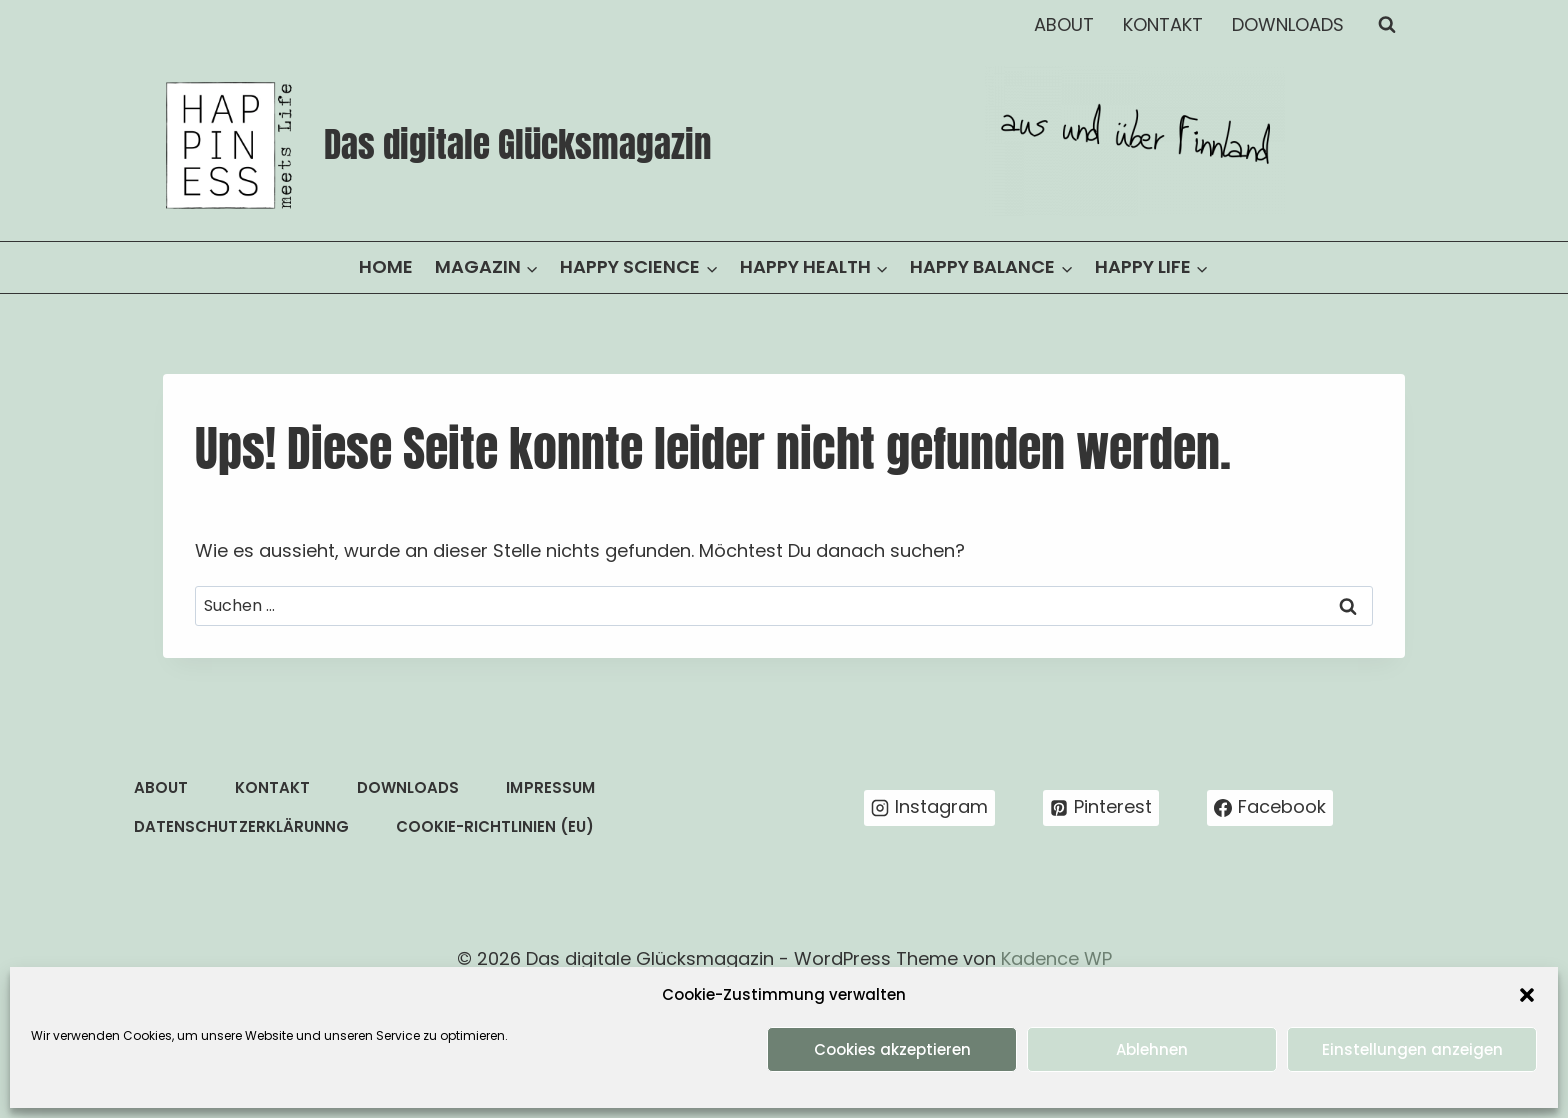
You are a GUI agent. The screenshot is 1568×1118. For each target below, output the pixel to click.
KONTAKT (1163, 24)
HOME (386, 266)
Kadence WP (1056, 958)
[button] (1527, 995)
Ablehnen (1152, 1049)
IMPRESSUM (550, 787)
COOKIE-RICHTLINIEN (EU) (495, 826)
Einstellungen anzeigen (1412, 1049)
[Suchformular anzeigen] (1387, 25)
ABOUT (1064, 24)
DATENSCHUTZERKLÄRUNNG (241, 826)
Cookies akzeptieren (892, 1049)
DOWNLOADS (1288, 24)
